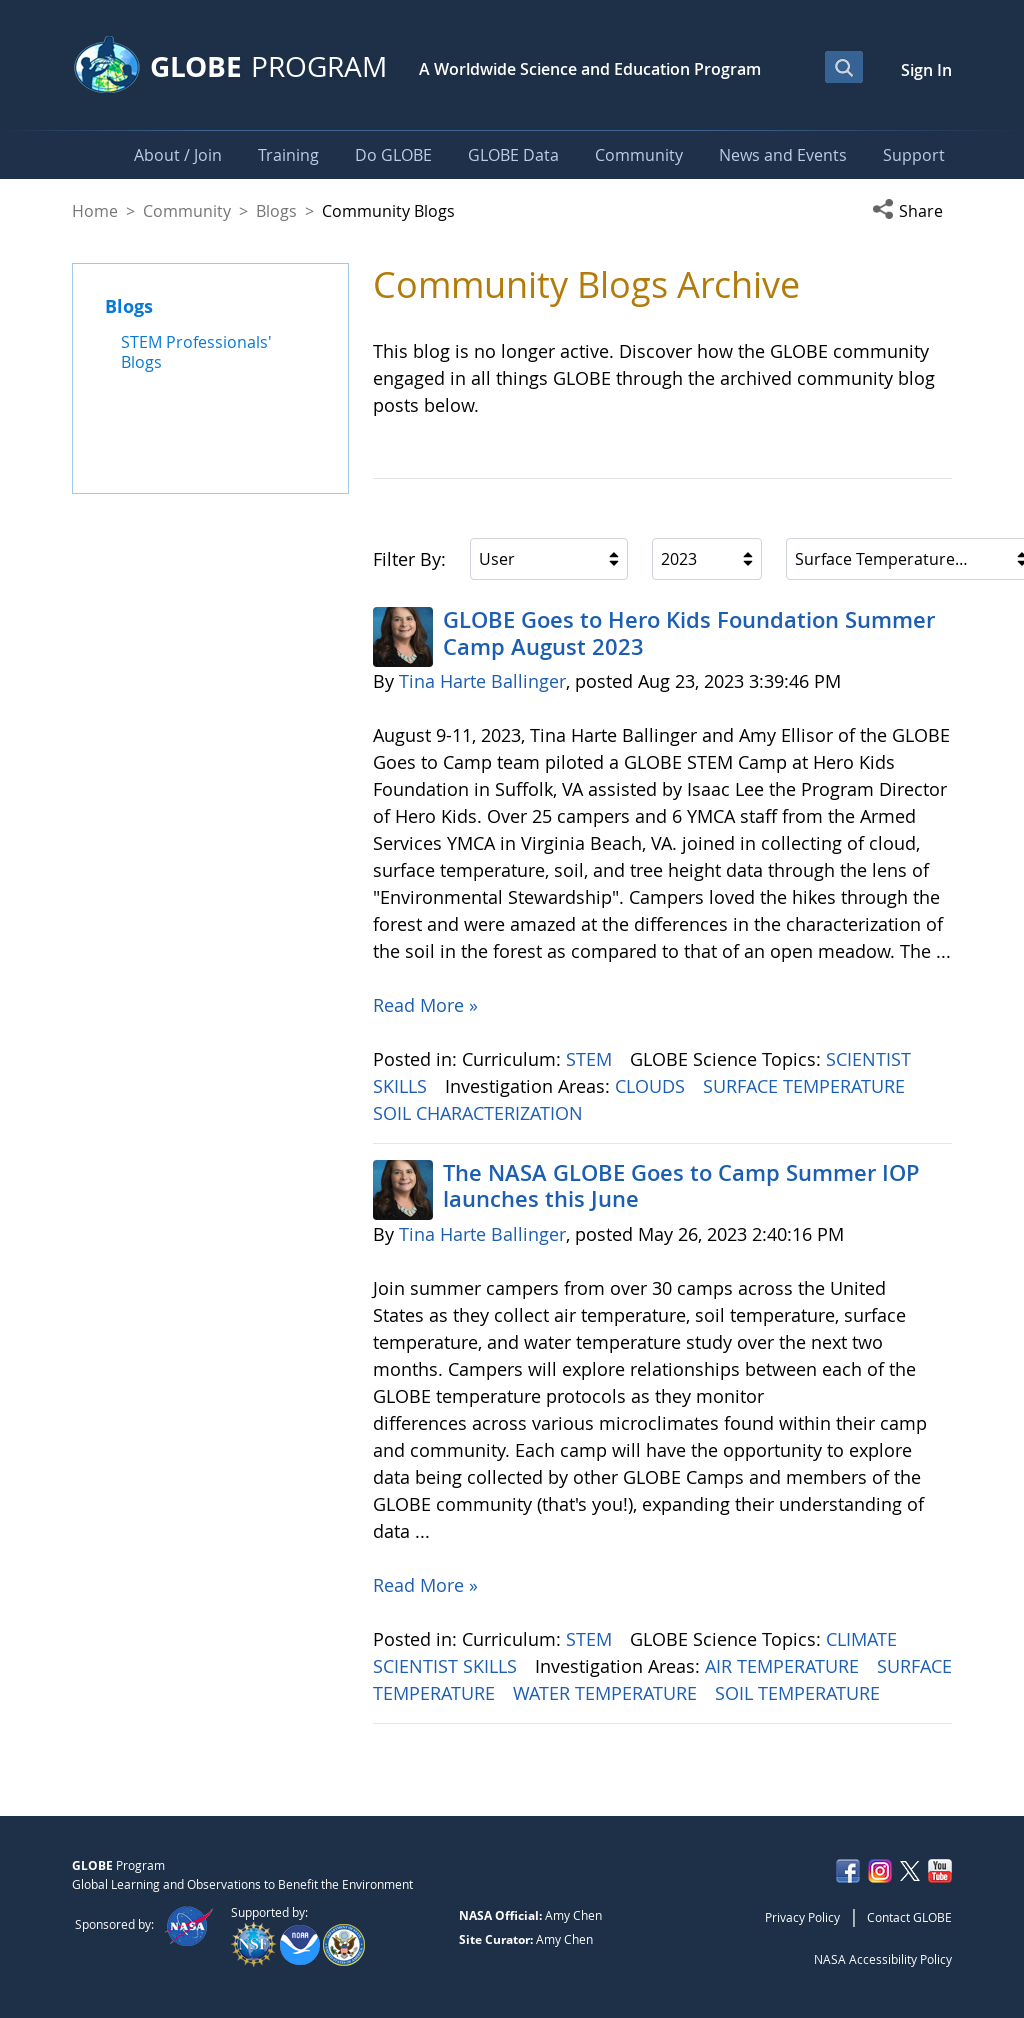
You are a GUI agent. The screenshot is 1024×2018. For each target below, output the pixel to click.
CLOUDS (652, 1086)
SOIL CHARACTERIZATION (480, 1113)
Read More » (425, 1005)
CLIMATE (864, 1639)
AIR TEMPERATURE (784, 1666)
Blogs (276, 211)
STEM (591, 1059)
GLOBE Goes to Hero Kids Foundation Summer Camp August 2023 (689, 633)
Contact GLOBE (909, 1917)
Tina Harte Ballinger (482, 681)
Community (187, 211)
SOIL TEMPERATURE (800, 1693)
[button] (912, 211)
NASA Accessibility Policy (883, 1959)
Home (95, 211)
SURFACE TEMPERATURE (806, 1086)
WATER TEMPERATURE (607, 1693)
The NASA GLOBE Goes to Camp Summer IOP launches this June (681, 1186)
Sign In (926, 70)
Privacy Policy (802, 1917)
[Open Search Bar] (844, 67)
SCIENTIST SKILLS (447, 1666)
